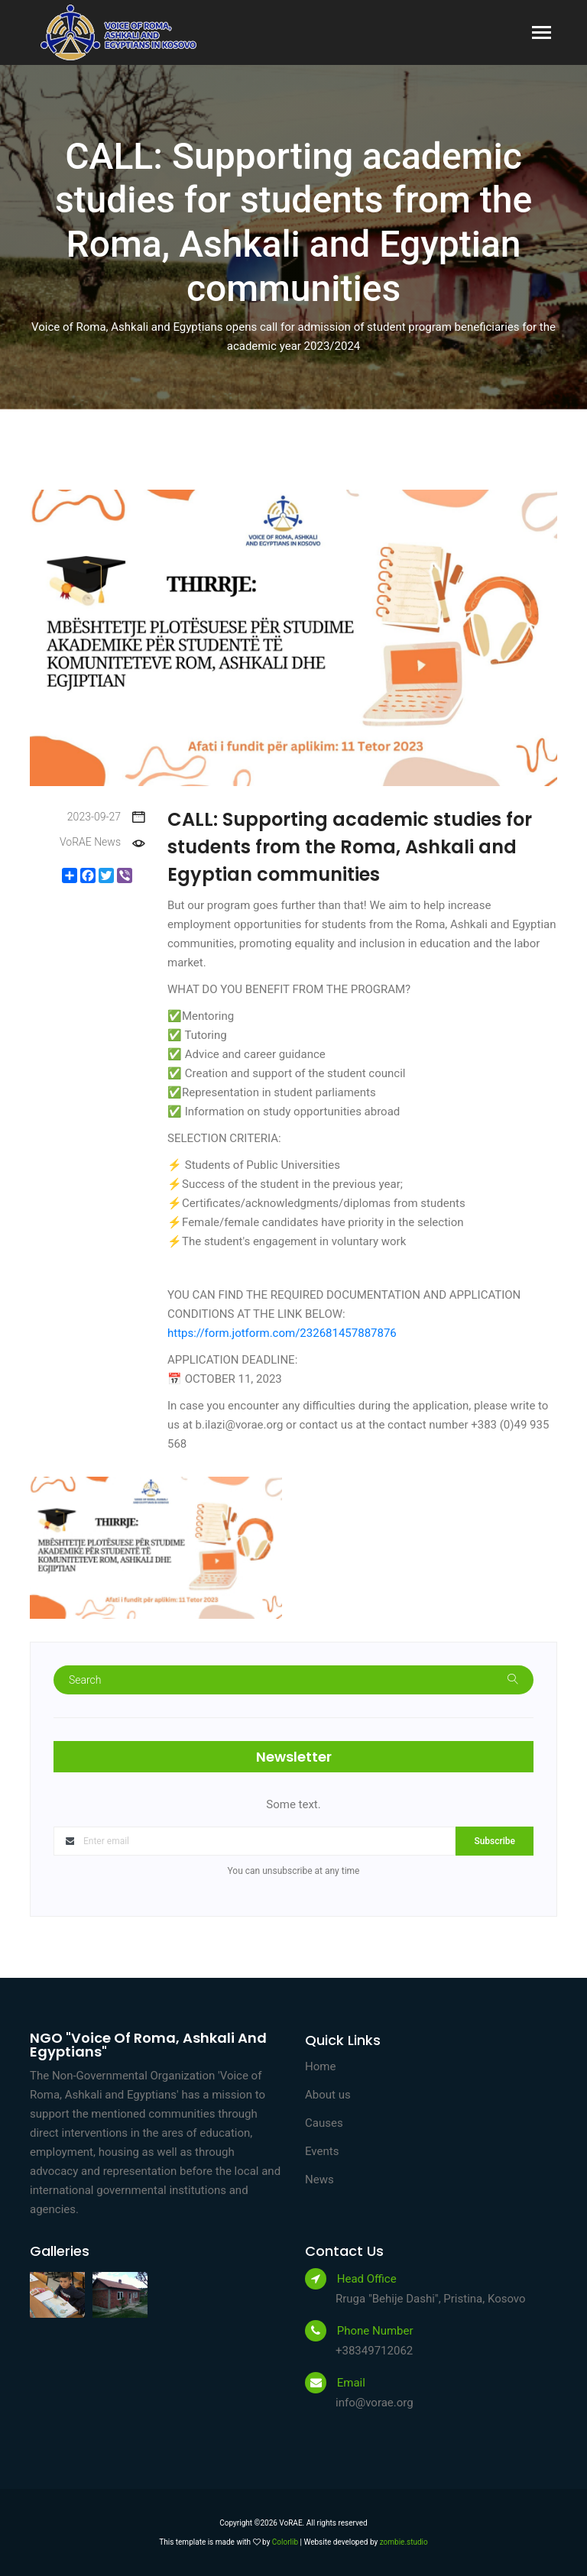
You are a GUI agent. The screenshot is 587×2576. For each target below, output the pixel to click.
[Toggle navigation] (541, 34)
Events (322, 2151)
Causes (324, 2123)
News (319, 2179)
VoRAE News (102, 842)
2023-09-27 (105, 817)
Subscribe (494, 1841)
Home (320, 2066)
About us (328, 2095)
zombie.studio (404, 2542)
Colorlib (285, 2542)
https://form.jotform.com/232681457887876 (282, 1333)
